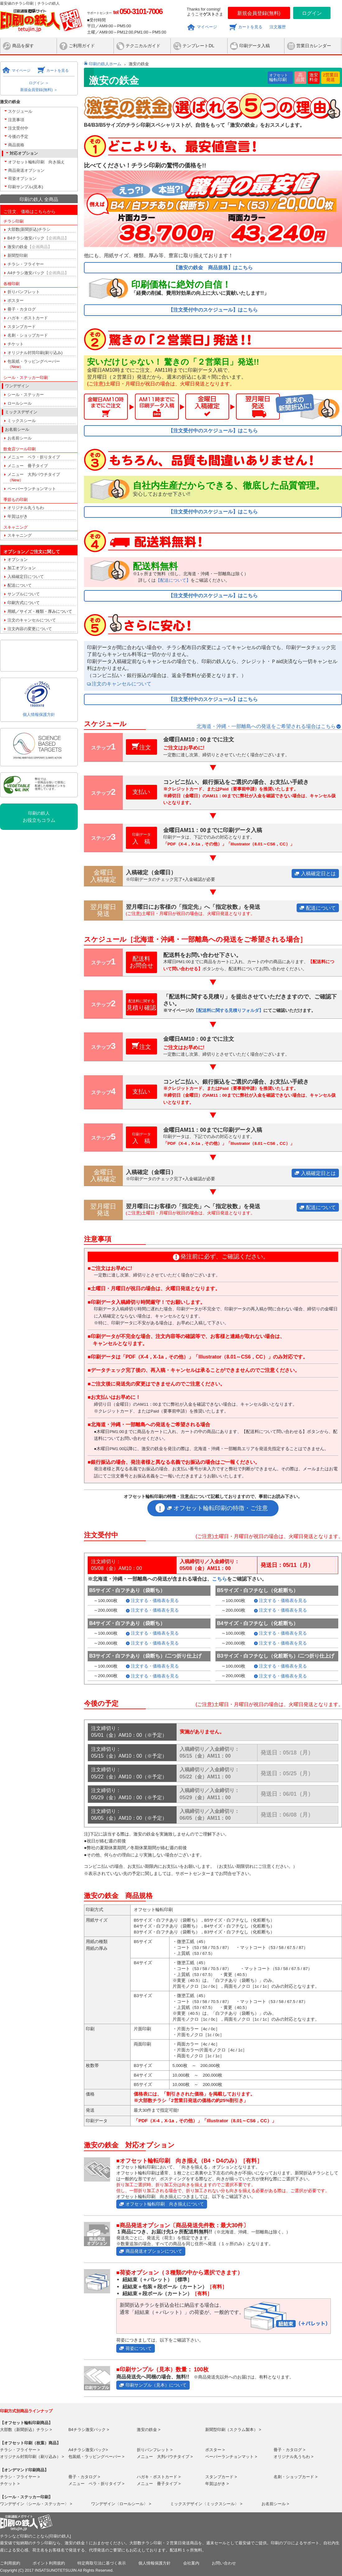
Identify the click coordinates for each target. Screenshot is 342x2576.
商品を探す (23, 45)
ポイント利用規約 (49, 2563)
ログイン (312, 13)
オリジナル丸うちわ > (293, 2456)
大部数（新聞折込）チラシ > (26, 2429)
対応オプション (24, 153)
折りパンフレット (23, 291)
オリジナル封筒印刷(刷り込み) (35, 352)
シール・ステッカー (25, 394)
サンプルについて (23, 594)
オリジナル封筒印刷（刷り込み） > (32, 2456)
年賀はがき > (217, 2483)
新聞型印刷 (17, 255)
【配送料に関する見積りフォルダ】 (228, 1010)
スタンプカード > (221, 2476)
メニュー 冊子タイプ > (159, 2483)
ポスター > (215, 2449)
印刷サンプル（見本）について (156, 2385)
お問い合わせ (224, 2563)
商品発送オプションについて (154, 2251)
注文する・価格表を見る (155, 1600)
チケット (15, 344)
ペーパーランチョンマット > (231, 2456)
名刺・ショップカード (27, 335)
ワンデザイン (17, 386)
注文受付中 (18, 128)
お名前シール (19, 438)
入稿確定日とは (318, 873)
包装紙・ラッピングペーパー (33, 364)
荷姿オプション (22, 178)
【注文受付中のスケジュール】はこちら (213, 309)
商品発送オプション (26, 170)
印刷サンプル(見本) (25, 186)
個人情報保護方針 (39, 714)
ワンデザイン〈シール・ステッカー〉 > (36, 2503)
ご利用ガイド (82, 45)
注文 (145, 747)
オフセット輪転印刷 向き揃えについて (165, 2203)
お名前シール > (275, 2503)
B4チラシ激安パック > (88, 2429)
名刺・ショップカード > (295, 2476)
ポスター (15, 300)
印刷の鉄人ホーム (105, 63)
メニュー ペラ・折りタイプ (33, 457)
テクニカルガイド (143, 45)
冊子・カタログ (21, 309)
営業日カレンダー (313, 45)
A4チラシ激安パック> (88, 2449)
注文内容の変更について (29, 628)
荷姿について (139, 2348)
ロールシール (19, 403)
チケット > (10, 2483)
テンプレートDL (198, 45)
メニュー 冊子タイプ (27, 465)
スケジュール (20, 111)
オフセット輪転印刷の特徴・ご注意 (220, 1508)
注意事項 (16, 119)
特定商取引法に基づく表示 (101, 2563)
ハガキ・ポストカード (27, 318)
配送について (19, 585)
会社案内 (191, 2563)
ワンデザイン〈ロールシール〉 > (121, 2503)
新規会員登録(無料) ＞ (38, 90)
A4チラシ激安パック (38, 273)
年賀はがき (17, 516)
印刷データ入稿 (254, 45)
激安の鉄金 (29, 246)
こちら (219, 1579)
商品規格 (16, 145)
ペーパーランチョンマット (31, 488)
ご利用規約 (10, 2563)
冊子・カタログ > (289, 2449)
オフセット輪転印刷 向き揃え (36, 162)
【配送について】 (173, 580)
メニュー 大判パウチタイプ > (165, 2456)
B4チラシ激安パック (38, 238)
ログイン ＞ (39, 83)
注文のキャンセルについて (31, 620)
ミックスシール (21, 420)
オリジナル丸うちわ (25, 507)
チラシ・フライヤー (25, 264)
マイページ (207, 27)
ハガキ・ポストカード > (159, 2476)
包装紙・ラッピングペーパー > (96, 2456)
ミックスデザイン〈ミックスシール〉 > (206, 2503)
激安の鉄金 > (148, 2429)
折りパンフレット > (155, 2449)
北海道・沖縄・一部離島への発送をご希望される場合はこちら (266, 726)
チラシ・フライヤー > (20, 2449)
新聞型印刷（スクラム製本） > (233, 2429)
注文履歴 (278, 27)
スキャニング (19, 535)
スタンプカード (21, 326)
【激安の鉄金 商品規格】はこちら (213, 267)
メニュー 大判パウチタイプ (33, 477)
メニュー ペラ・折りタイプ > (96, 2483)
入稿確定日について (25, 576)
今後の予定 (18, 136)
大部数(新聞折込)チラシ (29, 229)
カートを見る (250, 27)
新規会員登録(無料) (258, 13)
